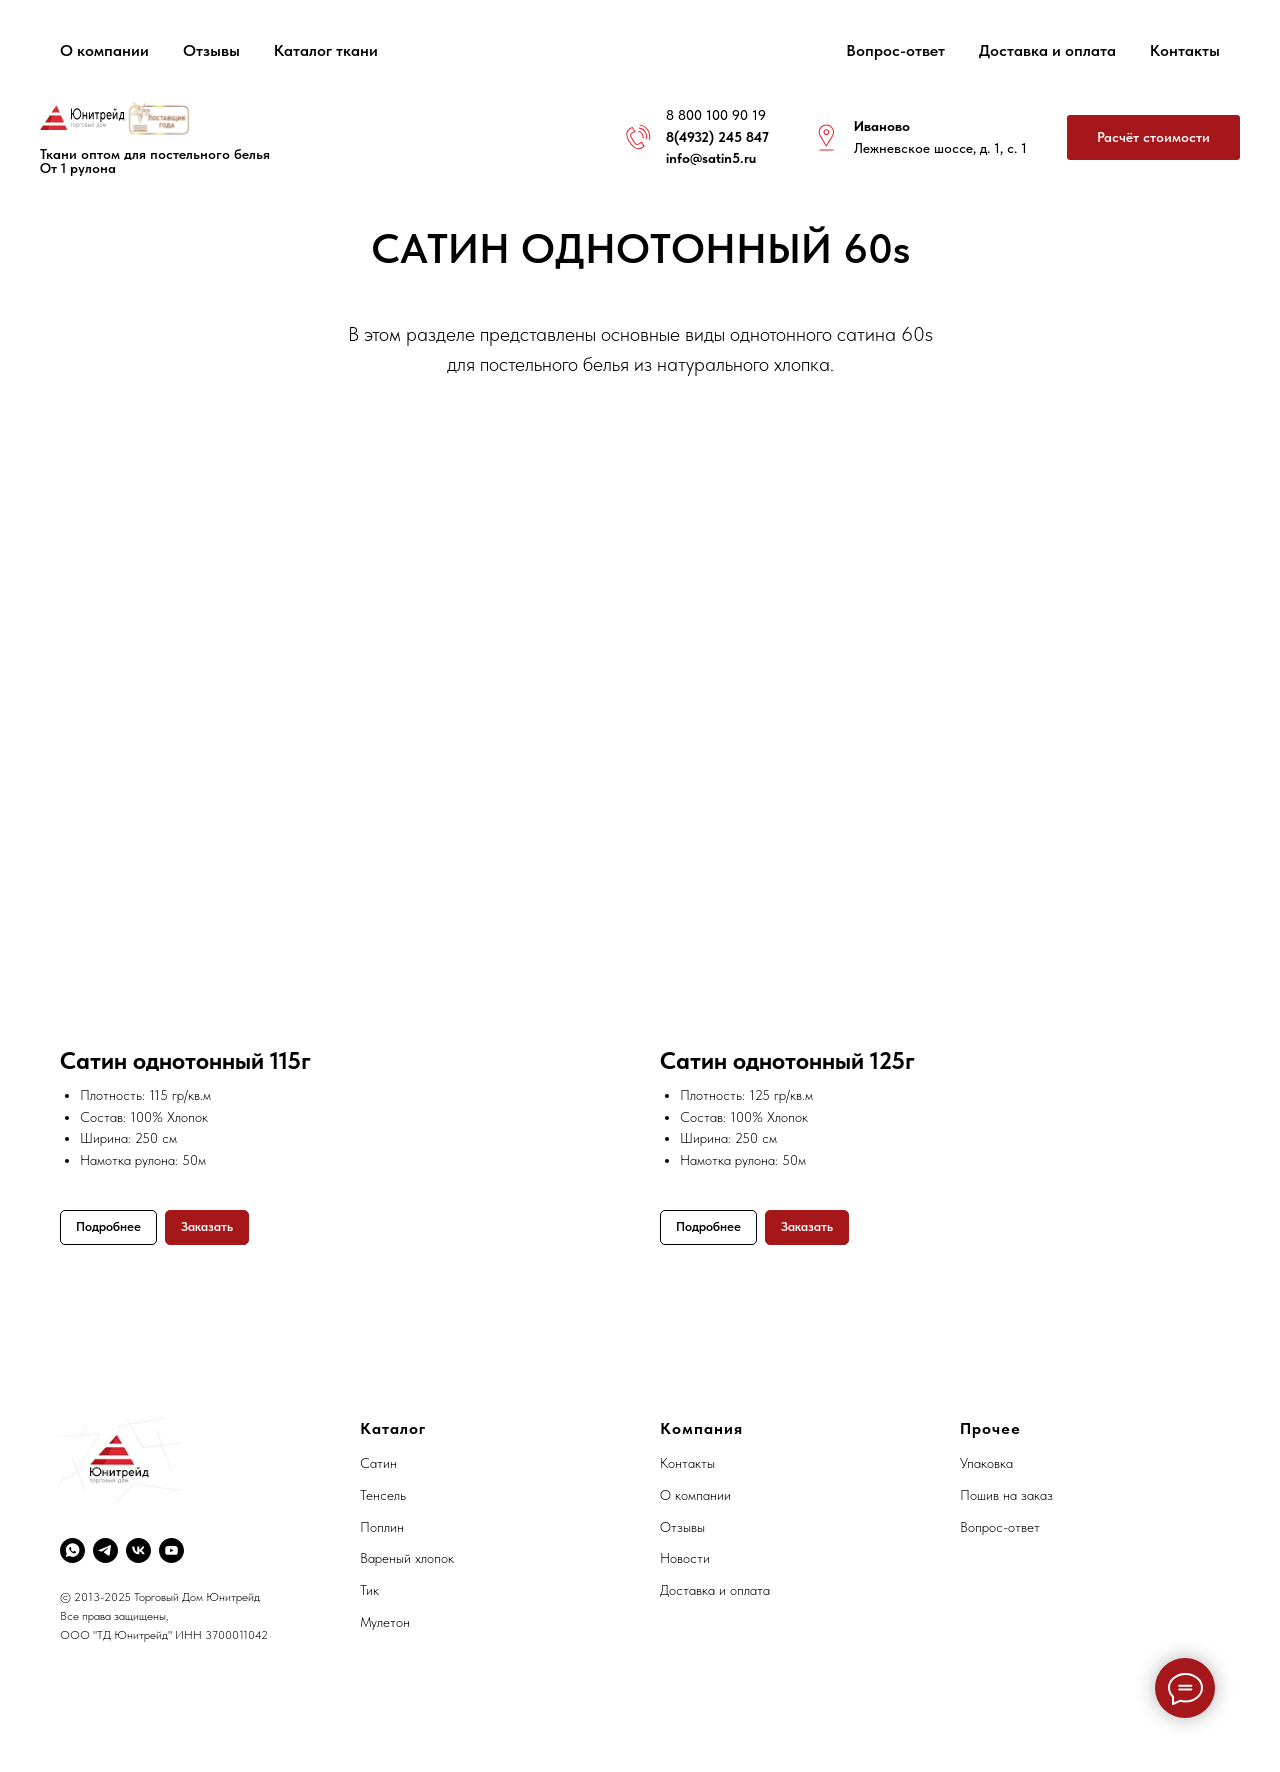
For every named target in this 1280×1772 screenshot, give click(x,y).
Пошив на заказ (1006, 1495)
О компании (104, 50)
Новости (685, 1558)
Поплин (382, 1527)
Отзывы (211, 50)
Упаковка (986, 1463)
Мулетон (385, 1622)
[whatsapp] (72, 1550)
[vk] (138, 1550)
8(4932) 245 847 (717, 137)
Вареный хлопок (407, 1558)
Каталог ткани (326, 50)
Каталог (393, 1428)
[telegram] (105, 1550)
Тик (369, 1590)
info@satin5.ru (711, 158)
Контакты (1185, 50)
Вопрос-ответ (895, 50)
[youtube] (171, 1550)
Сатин (378, 1463)
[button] (1153, 137)
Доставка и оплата (1047, 50)
